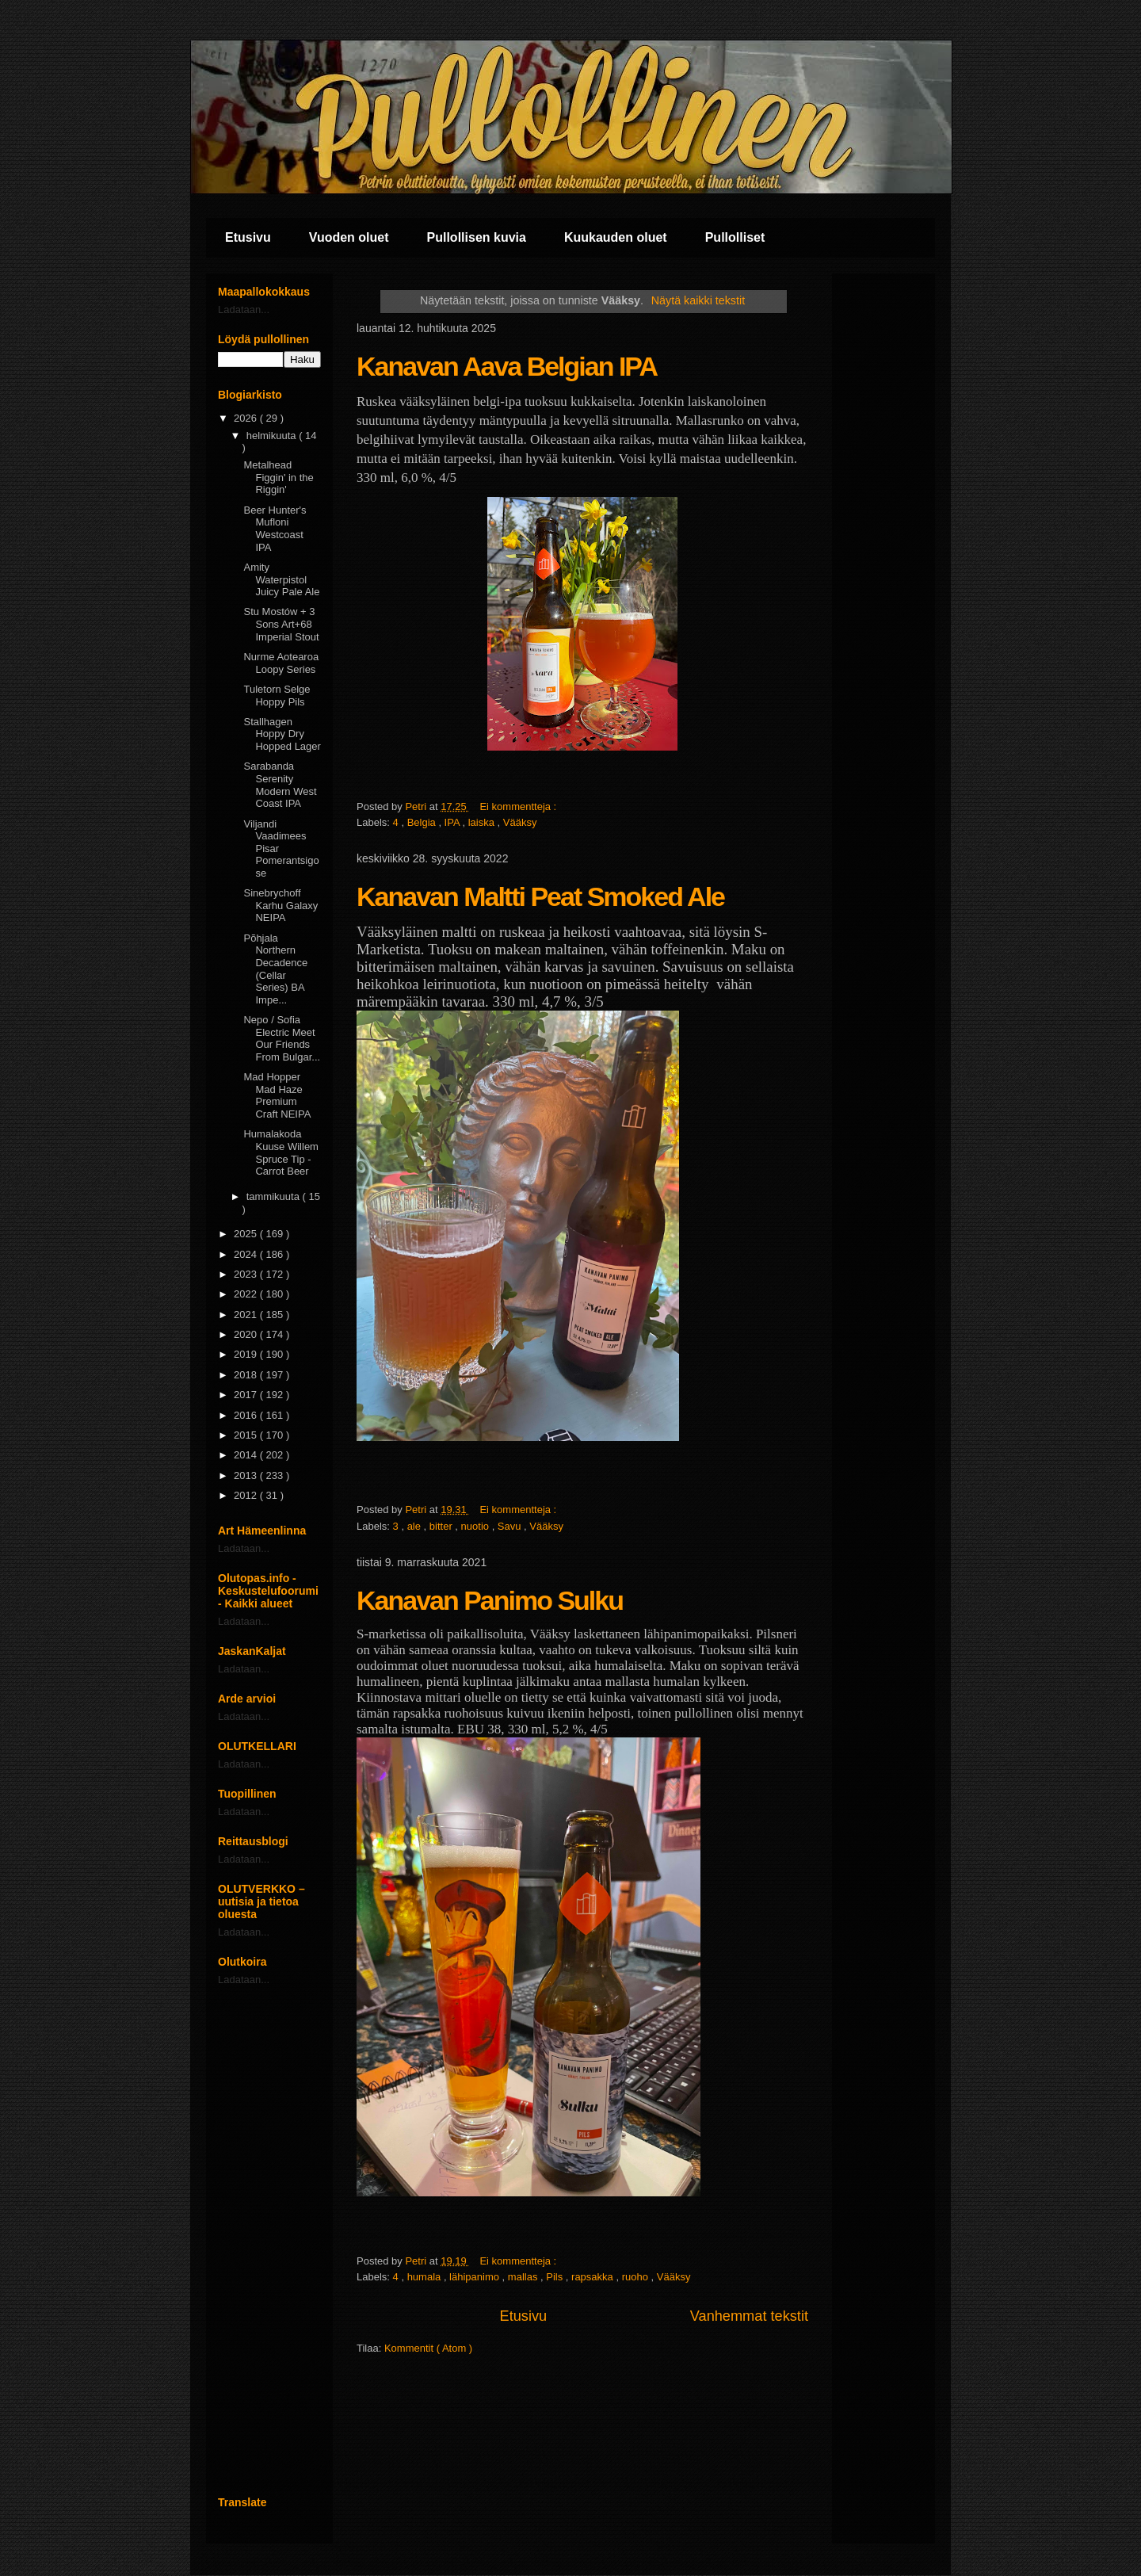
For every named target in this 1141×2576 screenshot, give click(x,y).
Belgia (423, 822)
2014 (247, 1455)
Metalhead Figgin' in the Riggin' (278, 477)
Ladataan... (243, 309)
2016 (247, 1415)
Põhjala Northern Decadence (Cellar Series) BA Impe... (275, 969)
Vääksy (520, 822)
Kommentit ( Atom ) (428, 2348)
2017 (247, 1395)
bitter (442, 1526)
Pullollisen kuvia (476, 237)
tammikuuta (274, 1196)
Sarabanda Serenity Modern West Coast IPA (279, 784)
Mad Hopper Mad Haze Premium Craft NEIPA (277, 1095)
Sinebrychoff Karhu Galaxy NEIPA (280, 905)
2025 (247, 1234)
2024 (247, 1254)
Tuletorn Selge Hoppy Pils (276, 695)
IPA (454, 822)
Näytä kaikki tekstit (698, 300)
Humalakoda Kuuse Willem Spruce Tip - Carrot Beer (280, 1152)
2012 (247, 1495)
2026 (247, 418)
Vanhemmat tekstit (749, 2316)
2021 (247, 1314)
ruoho (636, 2277)
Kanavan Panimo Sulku (490, 1600)
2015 (247, 1435)
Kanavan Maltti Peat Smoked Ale (540, 896)
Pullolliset (735, 237)
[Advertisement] (269, 2241)
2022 (247, 1294)
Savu (511, 1526)
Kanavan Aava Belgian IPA (507, 366)
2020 (247, 1334)
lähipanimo (475, 2277)
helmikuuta (272, 435)
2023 (247, 1274)
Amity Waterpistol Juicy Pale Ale (281, 579)
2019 (247, 1354)
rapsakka (593, 2277)
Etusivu (248, 237)
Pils (556, 2277)
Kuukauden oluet (615, 237)
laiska (483, 822)
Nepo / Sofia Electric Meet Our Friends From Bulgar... (281, 1038)
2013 (247, 1475)
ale (415, 1526)
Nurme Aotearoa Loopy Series (281, 663)
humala (425, 2277)
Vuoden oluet (349, 237)
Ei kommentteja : (519, 806)
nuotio (476, 1526)
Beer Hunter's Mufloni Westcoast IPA (274, 528)
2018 (247, 1375)
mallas (524, 2277)
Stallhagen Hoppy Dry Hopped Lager (281, 734)
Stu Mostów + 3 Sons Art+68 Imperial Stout (281, 624)
